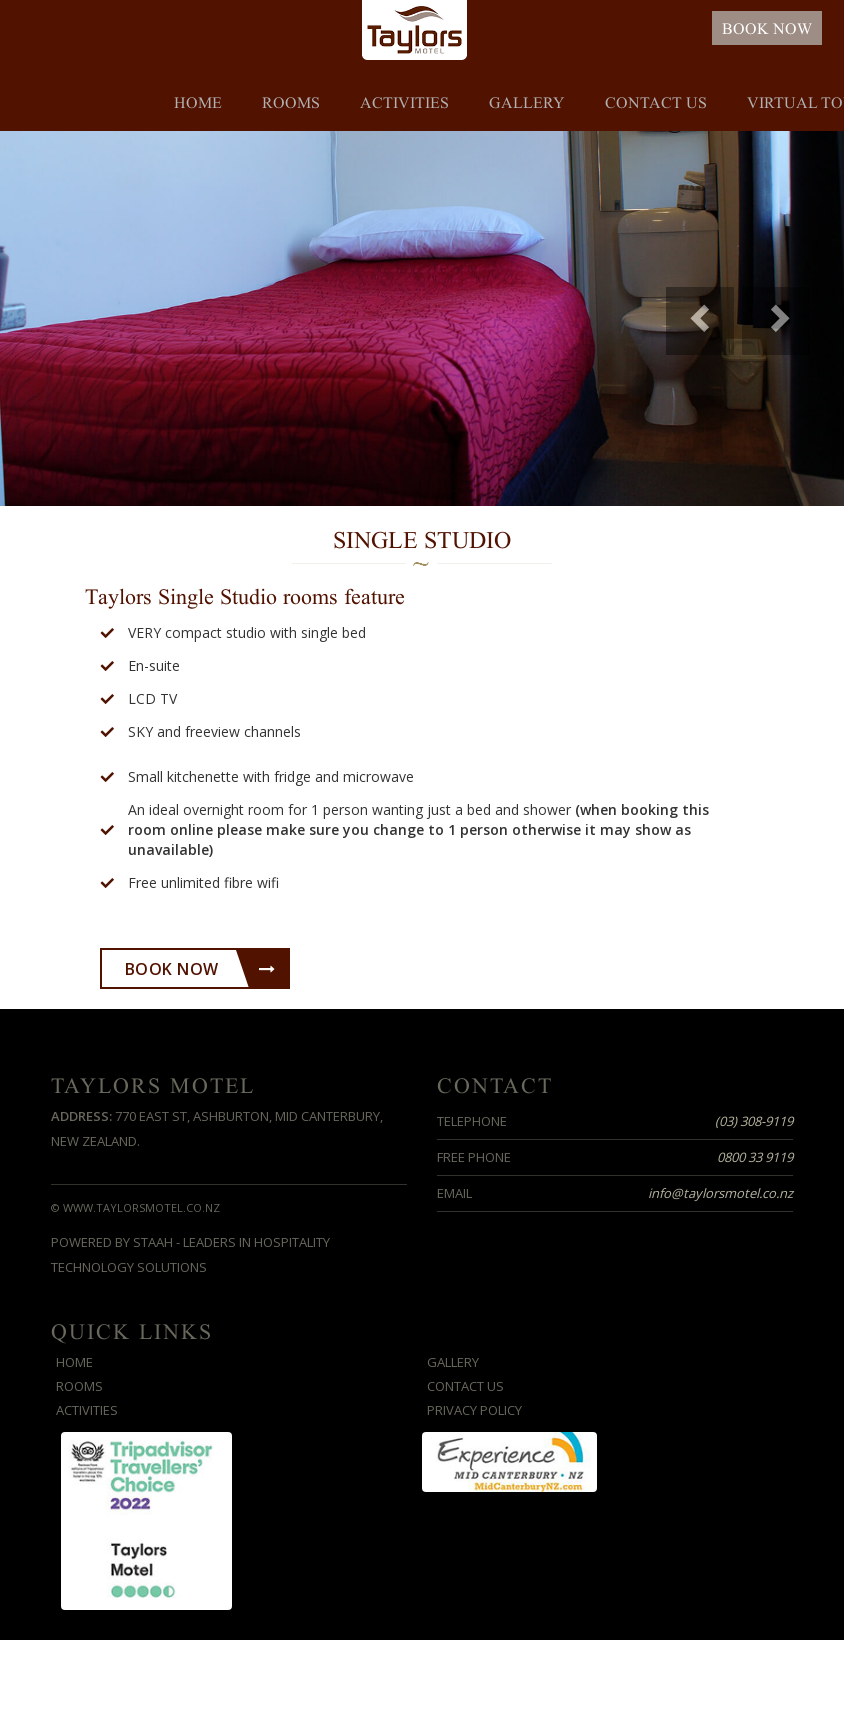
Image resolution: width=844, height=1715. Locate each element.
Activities (404, 103)
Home (198, 103)
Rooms (291, 103)
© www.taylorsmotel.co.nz (135, 1207)
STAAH (153, 1242)
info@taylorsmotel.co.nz (720, 1193)
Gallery (527, 103)
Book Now (200, 969)
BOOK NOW (767, 29)
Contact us (656, 103)
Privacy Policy (474, 1410)
